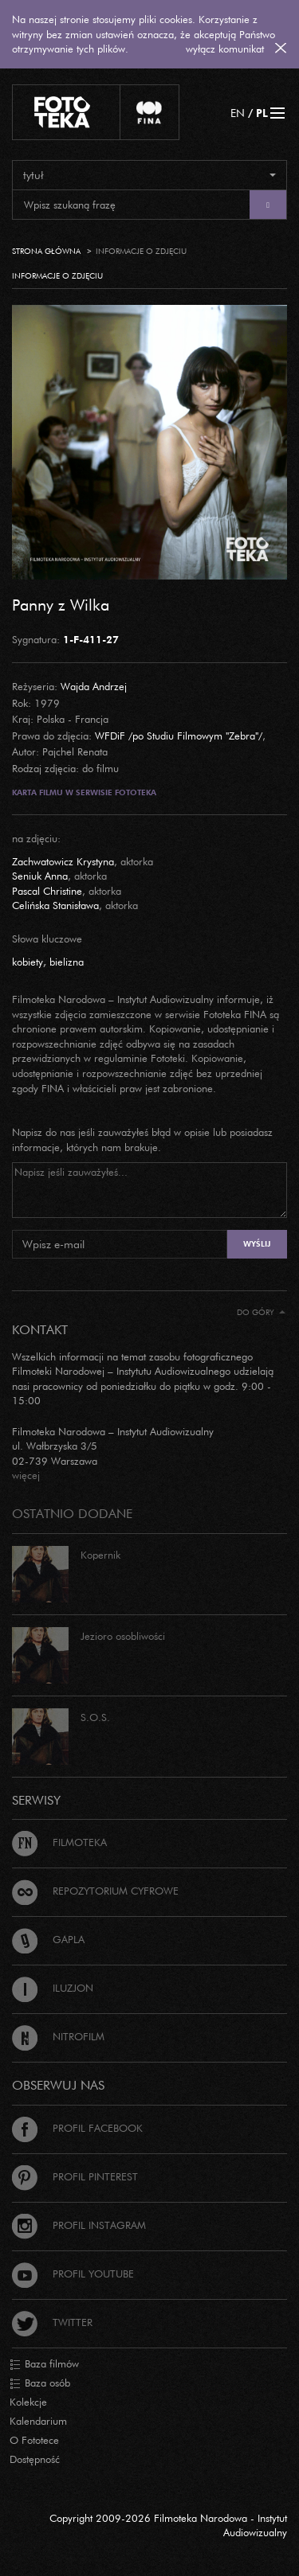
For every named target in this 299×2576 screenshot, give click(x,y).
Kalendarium (38, 2420)
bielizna (66, 961)
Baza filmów (44, 2364)
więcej (26, 1475)
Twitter (52, 2322)
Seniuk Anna (40, 875)
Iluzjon (52, 1987)
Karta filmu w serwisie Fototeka (84, 792)
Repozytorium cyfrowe (95, 1890)
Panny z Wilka (60, 604)
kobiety (27, 961)
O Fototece (34, 2440)
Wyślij (256, 1244)
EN (237, 112)
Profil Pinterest (75, 2176)
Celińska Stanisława (55, 905)
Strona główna (46, 251)
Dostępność (35, 2459)
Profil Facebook (77, 2127)
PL (262, 112)
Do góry (261, 1312)
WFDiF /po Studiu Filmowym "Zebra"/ (178, 735)
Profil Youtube (73, 2273)
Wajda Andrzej (94, 686)
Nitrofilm (58, 2036)
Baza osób (40, 2383)
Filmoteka (59, 1842)
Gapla (48, 1939)
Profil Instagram (79, 2225)
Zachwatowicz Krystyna (63, 861)
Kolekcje (28, 2401)
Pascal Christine (47, 890)
